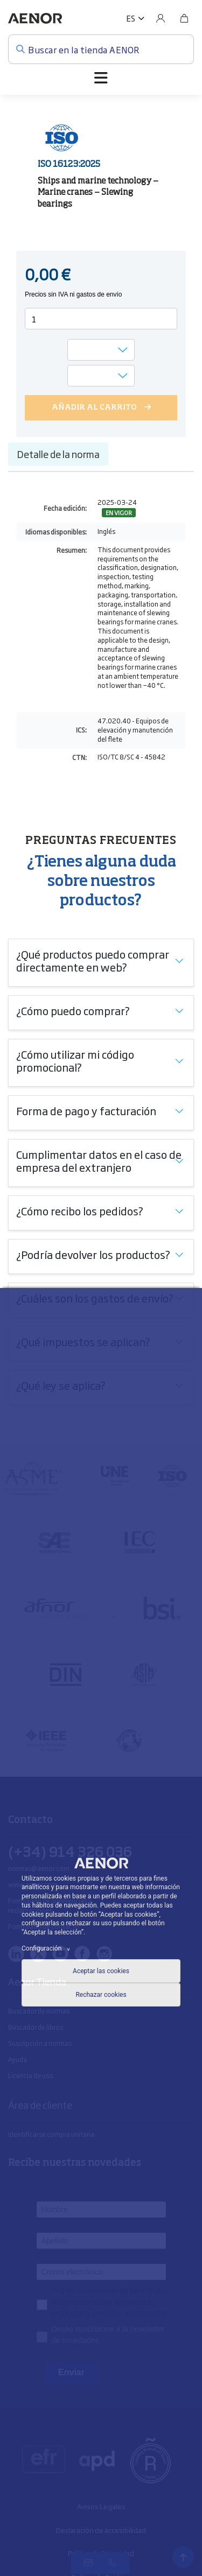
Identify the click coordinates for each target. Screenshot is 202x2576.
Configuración (47, 1948)
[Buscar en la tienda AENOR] (101, 49)
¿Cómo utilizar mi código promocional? (75, 1060)
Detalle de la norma (58, 454)
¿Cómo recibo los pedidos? (79, 1210)
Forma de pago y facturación (86, 1110)
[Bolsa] (184, 18)
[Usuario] (160, 18)
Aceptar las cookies (101, 1971)
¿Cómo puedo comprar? (73, 1010)
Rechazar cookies (100, 1994)
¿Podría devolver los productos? (93, 1254)
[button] (135, 18)
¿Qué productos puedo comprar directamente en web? (92, 960)
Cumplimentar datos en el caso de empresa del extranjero (99, 1160)
